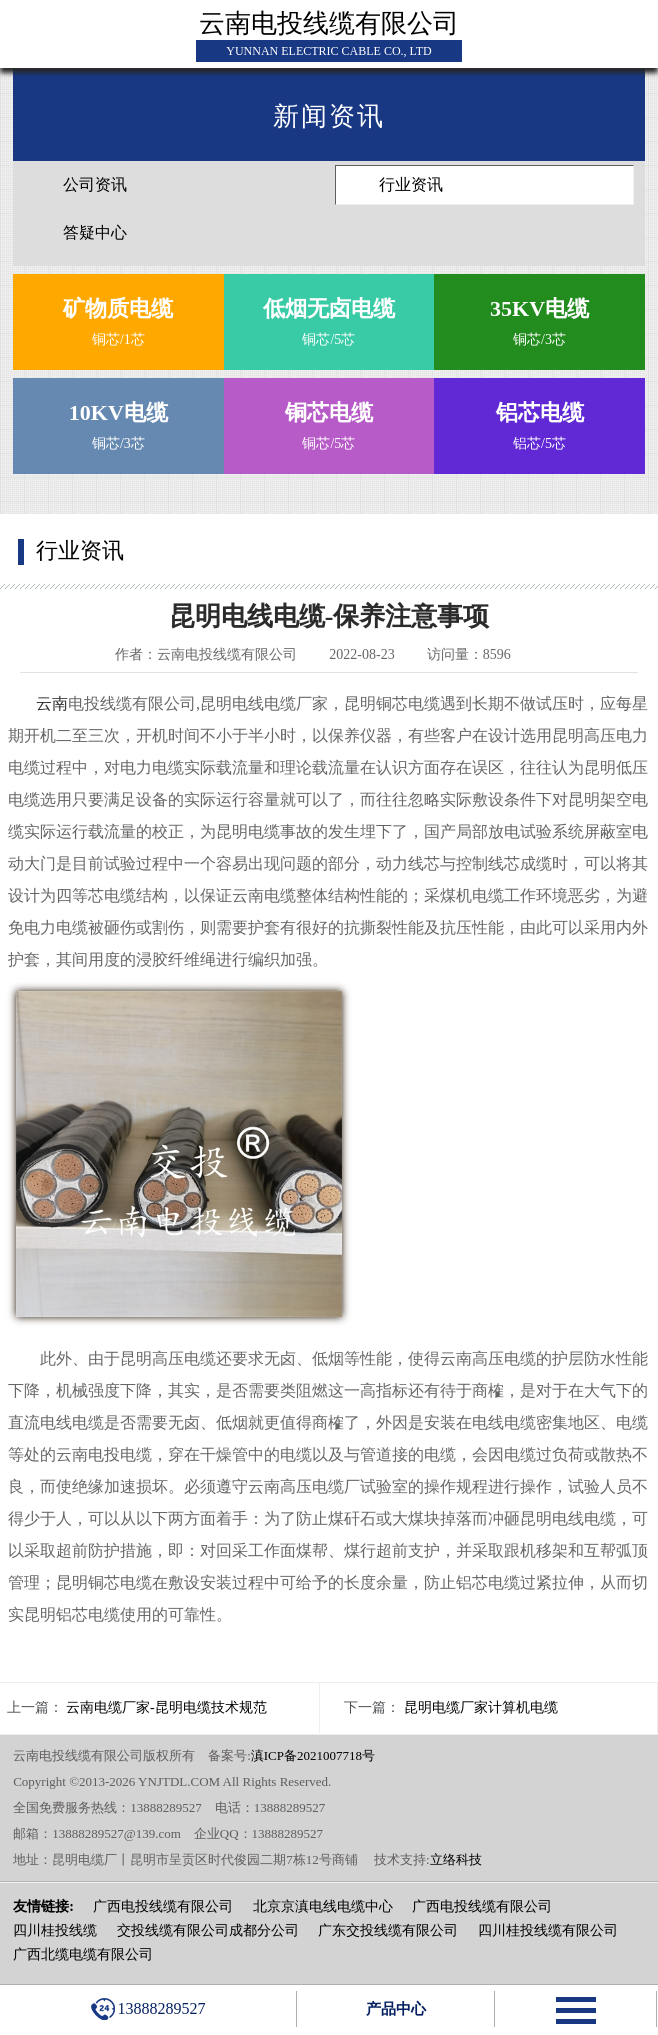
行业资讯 (411, 184)
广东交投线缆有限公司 (388, 1930)
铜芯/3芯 (540, 317)
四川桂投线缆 (55, 1930)
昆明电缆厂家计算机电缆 (481, 1707)
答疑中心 (95, 232)
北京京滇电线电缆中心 (323, 1906)
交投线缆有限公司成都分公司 (208, 1930)
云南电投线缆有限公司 (329, 23)
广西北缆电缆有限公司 (83, 1954)
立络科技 (456, 1859)
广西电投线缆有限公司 (163, 1906)
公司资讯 (95, 184)
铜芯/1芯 (118, 317)
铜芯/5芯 (329, 317)
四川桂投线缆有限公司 (548, 1930)
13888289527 (148, 2009)
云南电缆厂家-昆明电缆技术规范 (166, 1707)
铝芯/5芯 (540, 421)
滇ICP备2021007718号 (313, 1755)
